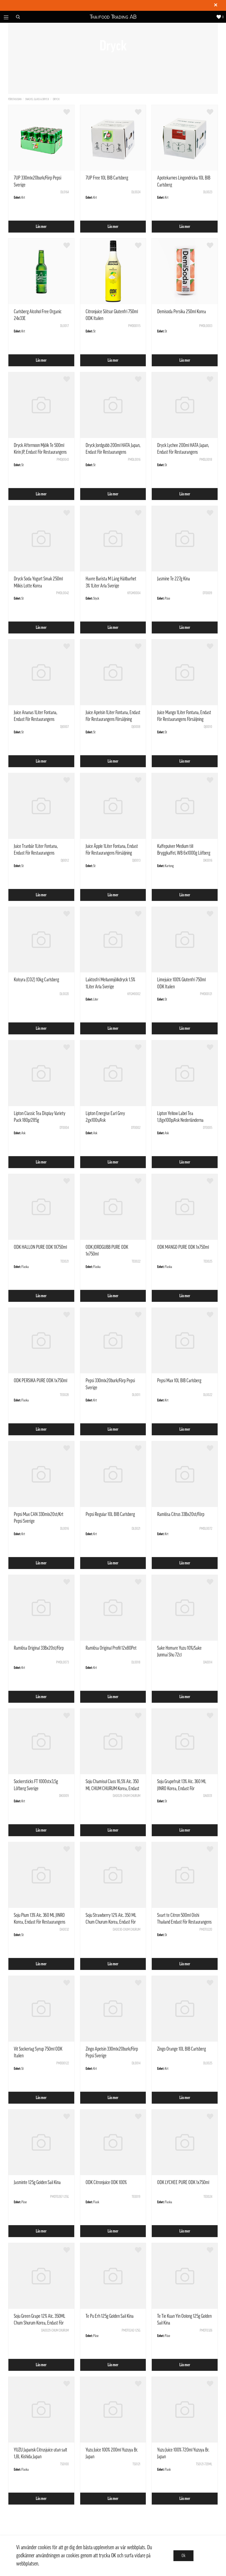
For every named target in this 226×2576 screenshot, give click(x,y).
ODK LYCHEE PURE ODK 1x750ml (183, 2182)
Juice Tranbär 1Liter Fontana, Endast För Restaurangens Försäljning (36, 853)
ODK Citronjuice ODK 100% (106, 2182)
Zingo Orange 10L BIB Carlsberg (181, 2049)
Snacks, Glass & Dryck (37, 99)
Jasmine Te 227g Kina (173, 578)
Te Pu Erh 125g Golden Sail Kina (110, 2316)
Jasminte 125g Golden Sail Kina (37, 2182)
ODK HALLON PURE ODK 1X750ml (40, 1247)
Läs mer (41, 226)
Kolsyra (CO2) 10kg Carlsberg (36, 979)
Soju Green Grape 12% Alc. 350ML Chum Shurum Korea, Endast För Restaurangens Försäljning (39, 2323)
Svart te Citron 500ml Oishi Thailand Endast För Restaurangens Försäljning (184, 1922)
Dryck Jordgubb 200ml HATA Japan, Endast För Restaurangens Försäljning (113, 452)
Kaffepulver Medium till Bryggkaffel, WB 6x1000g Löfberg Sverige (183, 853)
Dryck (56, 99)
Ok (183, 2556)
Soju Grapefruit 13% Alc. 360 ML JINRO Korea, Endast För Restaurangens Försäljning (181, 1788)
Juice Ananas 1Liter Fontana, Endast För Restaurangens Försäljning (35, 719)
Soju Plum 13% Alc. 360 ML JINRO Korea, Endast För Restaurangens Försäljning (39, 1922)
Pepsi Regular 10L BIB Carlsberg (110, 1514)
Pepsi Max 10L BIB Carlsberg (179, 1380)
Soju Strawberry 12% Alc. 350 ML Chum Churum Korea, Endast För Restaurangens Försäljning (111, 1922)
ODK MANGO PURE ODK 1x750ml (183, 1247)
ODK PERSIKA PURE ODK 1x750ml (40, 1380)
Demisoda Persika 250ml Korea (181, 311)
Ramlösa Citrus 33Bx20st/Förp (180, 1514)
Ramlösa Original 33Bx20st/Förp (39, 1648)
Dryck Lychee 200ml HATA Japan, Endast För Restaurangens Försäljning (183, 452)
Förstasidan (14, 99)
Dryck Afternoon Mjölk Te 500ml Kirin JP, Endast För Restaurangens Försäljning (40, 452)
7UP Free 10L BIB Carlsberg (107, 177)
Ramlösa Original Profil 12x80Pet (111, 1648)
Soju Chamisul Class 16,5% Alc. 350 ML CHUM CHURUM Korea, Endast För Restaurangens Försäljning (112, 1788)
